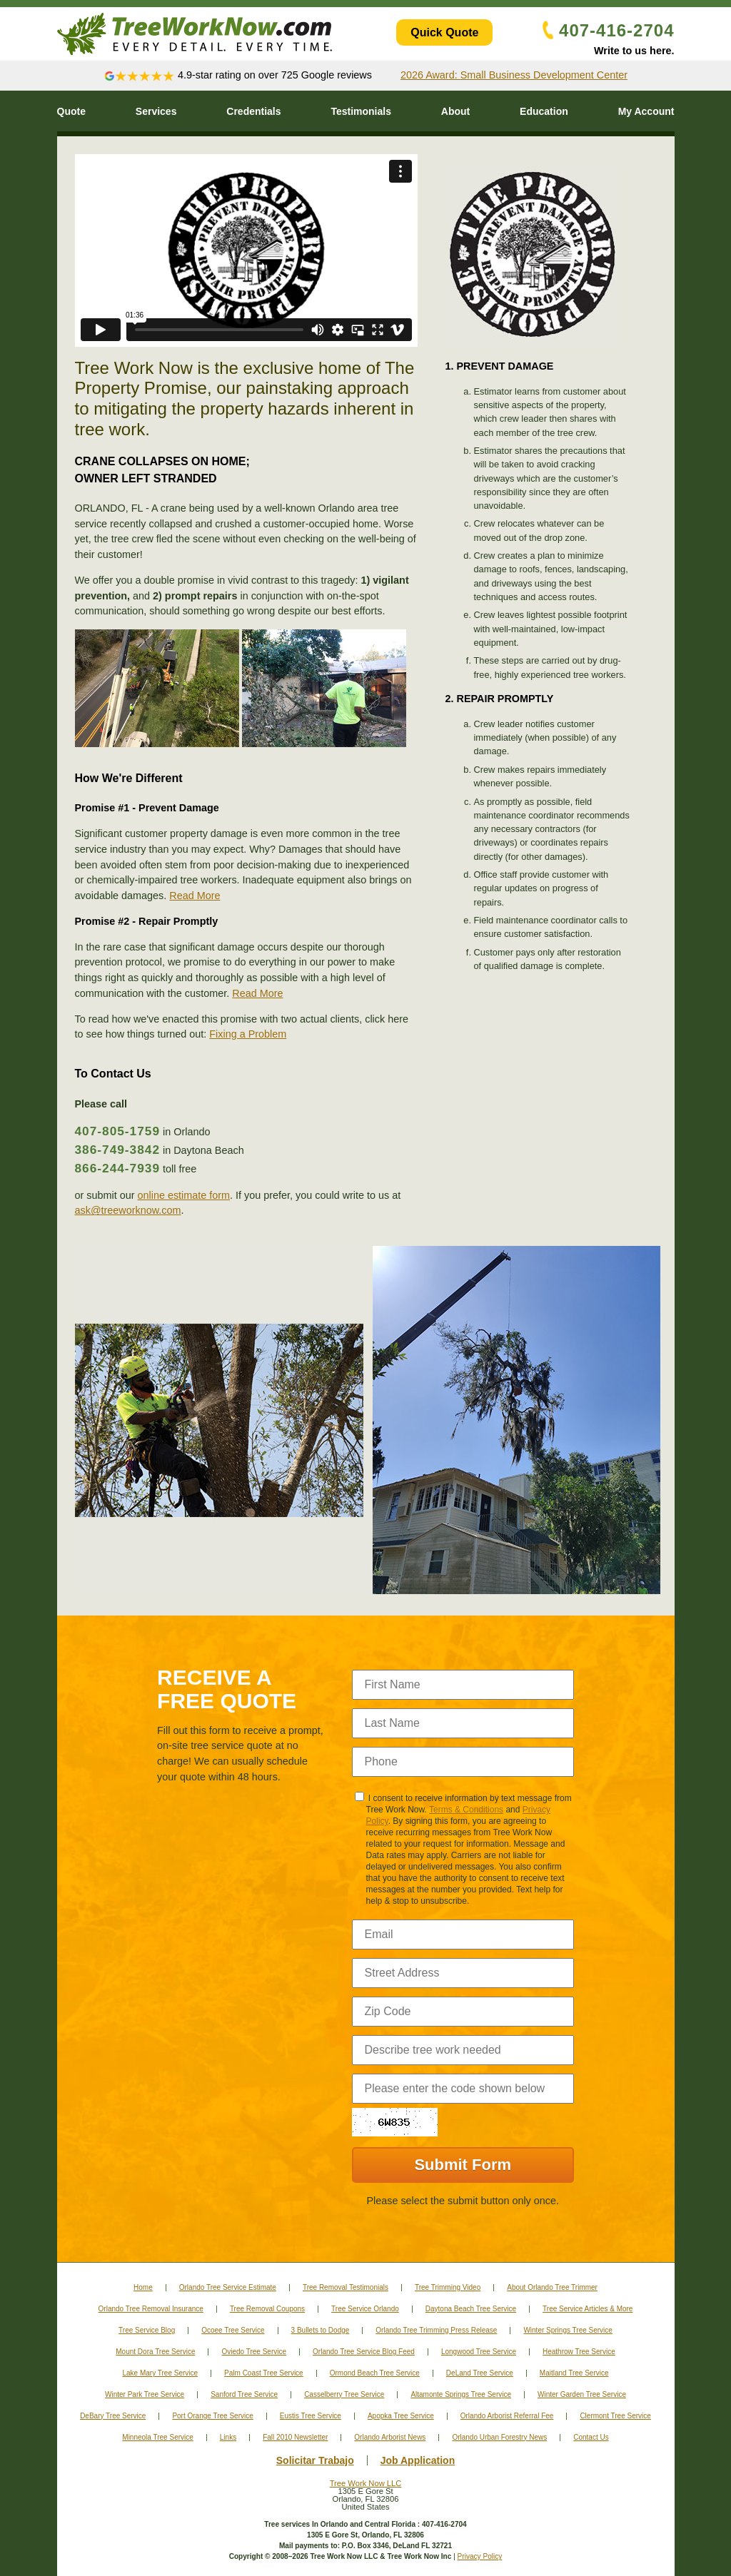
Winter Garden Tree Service (582, 2394)
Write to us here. (634, 50)
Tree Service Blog (147, 2330)
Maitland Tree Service (574, 2373)
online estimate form (183, 1195)
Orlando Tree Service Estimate (227, 2287)
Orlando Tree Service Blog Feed (364, 2352)
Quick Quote (444, 32)
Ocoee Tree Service (232, 2330)
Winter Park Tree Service (144, 2394)
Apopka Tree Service (401, 2416)
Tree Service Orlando (365, 2309)
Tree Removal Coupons (267, 2309)
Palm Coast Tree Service (263, 2373)
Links (228, 2437)
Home (143, 2287)
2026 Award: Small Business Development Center (513, 75)
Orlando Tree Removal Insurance (151, 2309)
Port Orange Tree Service (212, 2416)
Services (156, 111)
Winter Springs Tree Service (567, 2330)
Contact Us (590, 2437)
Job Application (417, 2460)
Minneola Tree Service (157, 2437)
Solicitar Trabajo (315, 2460)
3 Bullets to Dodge (320, 2330)
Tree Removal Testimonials (345, 2287)
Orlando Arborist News (389, 2437)
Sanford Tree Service (244, 2394)
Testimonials (361, 111)
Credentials (253, 111)
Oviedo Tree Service (253, 2352)
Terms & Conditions (466, 1810)
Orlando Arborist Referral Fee (507, 2416)
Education (544, 111)
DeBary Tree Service (113, 2416)
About (455, 111)
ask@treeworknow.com (128, 1210)
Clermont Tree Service (615, 2416)
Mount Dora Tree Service (155, 2352)
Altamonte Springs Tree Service (460, 2394)
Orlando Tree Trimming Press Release (436, 2330)
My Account (646, 111)
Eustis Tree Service (310, 2416)
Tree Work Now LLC (366, 2483)
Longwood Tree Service (478, 2352)
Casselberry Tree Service (344, 2394)
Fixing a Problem (247, 1034)
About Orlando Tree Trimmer (552, 2287)
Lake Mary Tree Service (160, 2373)
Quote (71, 111)
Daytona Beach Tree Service (470, 2309)
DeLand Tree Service (479, 2373)
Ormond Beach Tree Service (375, 2373)
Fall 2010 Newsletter (295, 2437)
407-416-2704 (608, 30)
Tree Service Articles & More (587, 2309)
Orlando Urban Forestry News (499, 2437)
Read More (194, 895)
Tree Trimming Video (447, 2287)
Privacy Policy (480, 2556)
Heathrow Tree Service (579, 2352)
